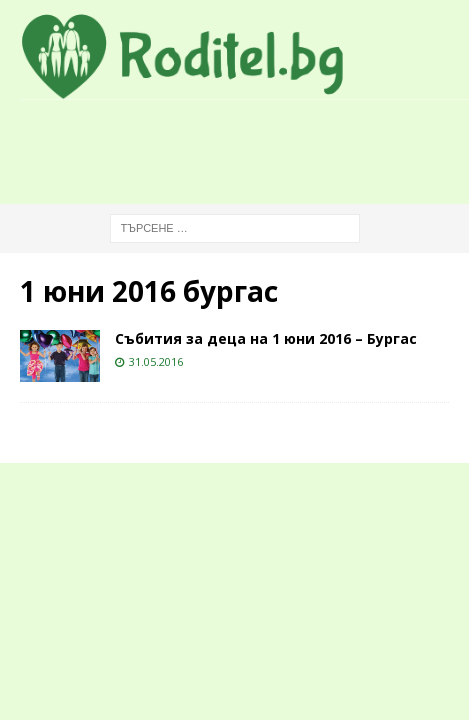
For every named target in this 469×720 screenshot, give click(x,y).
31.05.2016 (156, 361)
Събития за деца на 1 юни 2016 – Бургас (266, 338)
